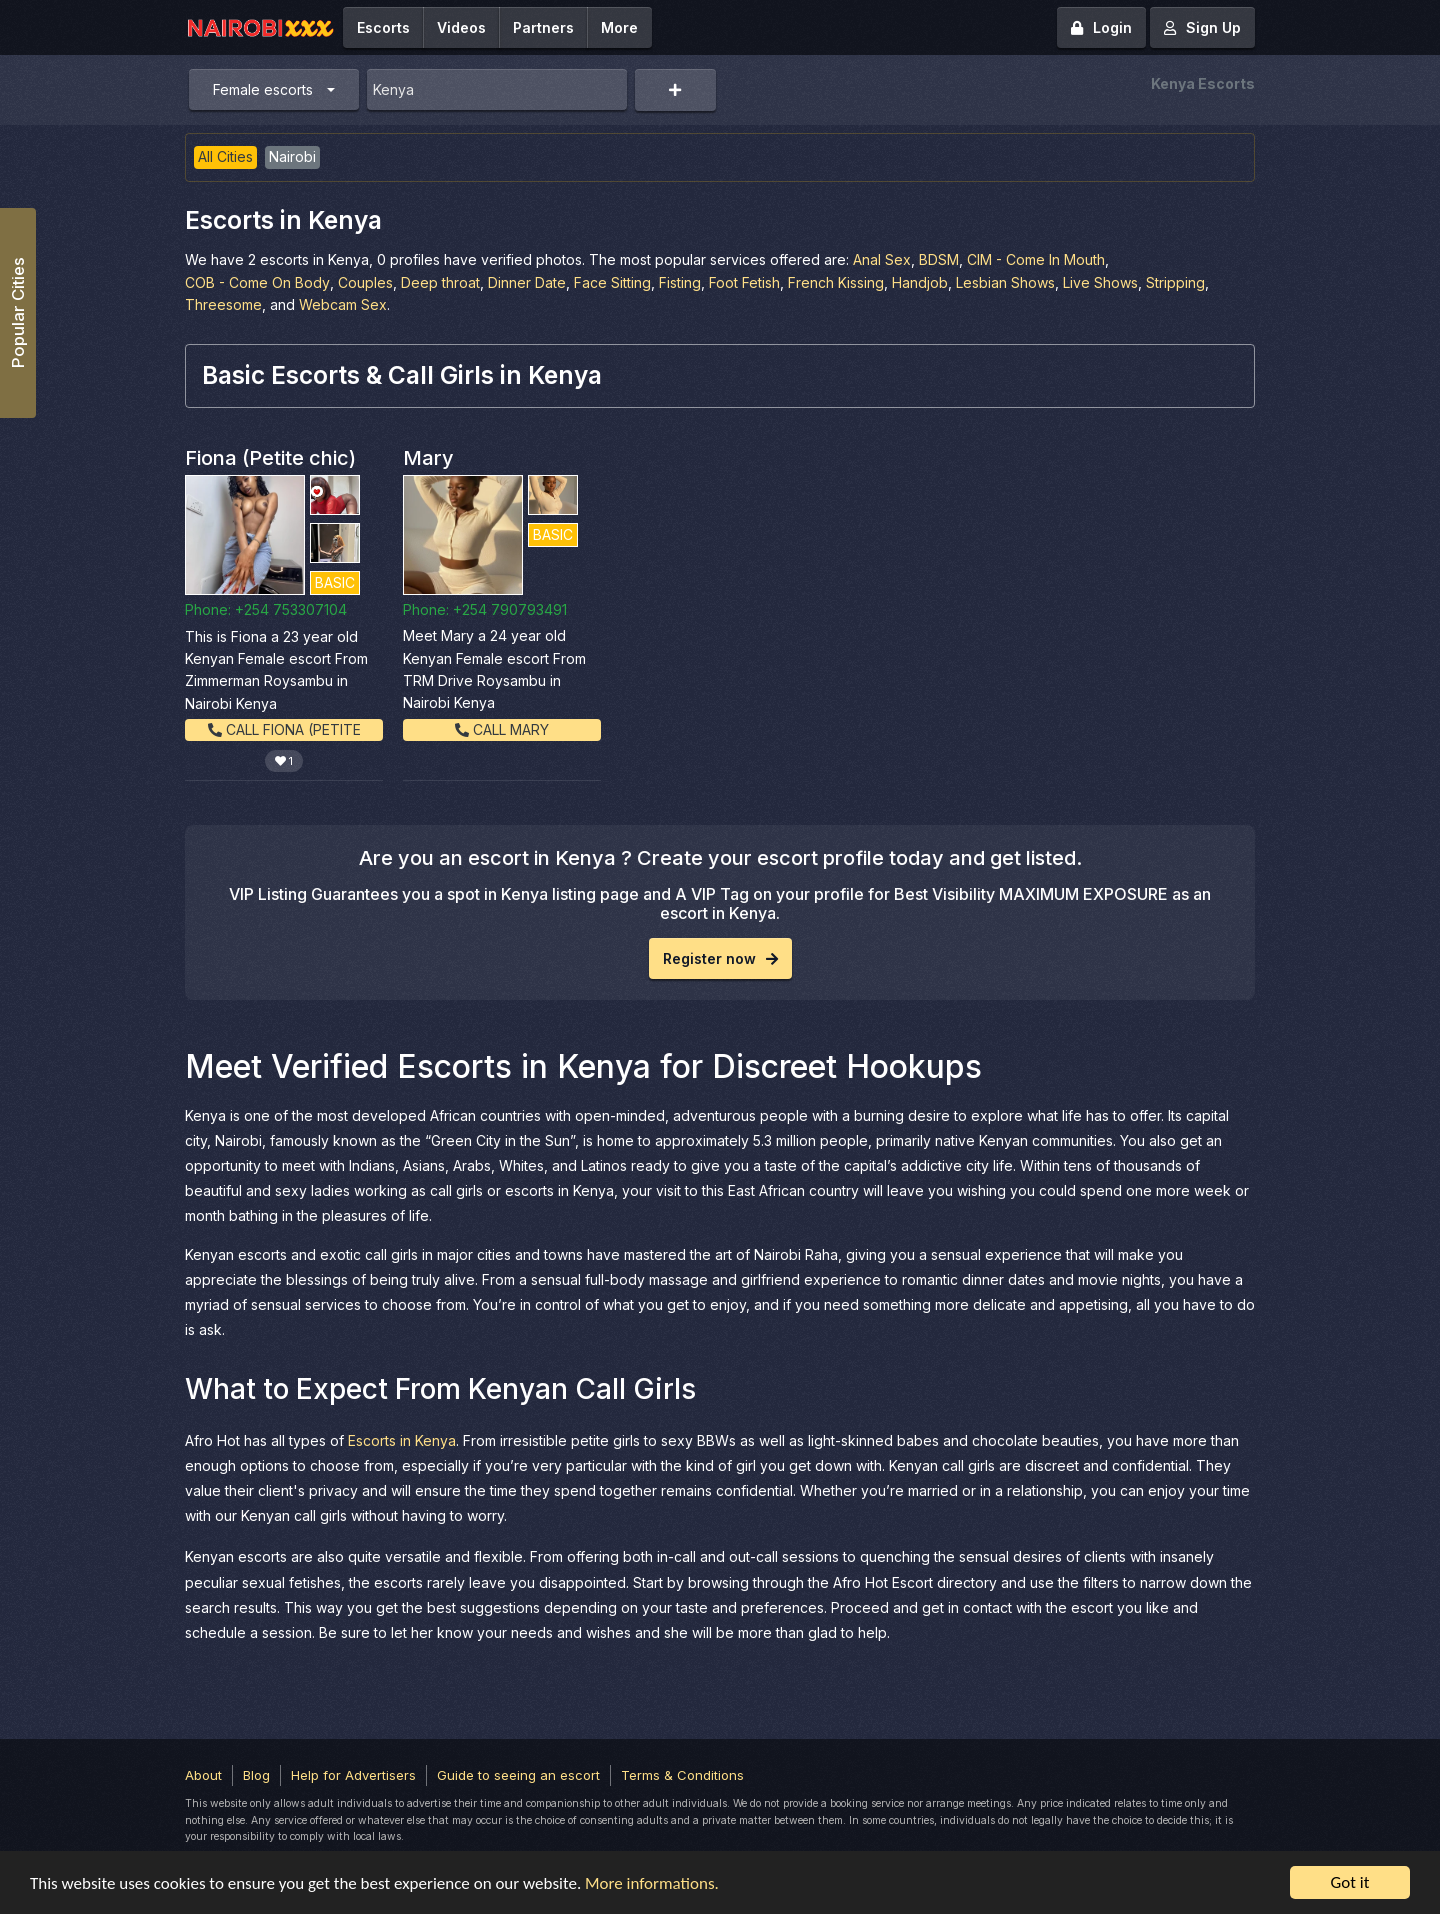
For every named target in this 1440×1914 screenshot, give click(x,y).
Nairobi (292, 156)
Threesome (223, 304)
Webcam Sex (343, 304)
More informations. (652, 1883)
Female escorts (263, 89)
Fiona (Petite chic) (270, 458)
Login (1101, 27)
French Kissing (836, 282)
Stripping (1175, 282)
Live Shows (1100, 282)
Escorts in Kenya (402, 1440)
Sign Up (1202, 27)
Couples (365, 282)
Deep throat (440, 282)
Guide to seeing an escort (518, 1775)
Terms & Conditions (682, 1775)
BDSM (939, 259)
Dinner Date (527, 282)
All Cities (225, 156)
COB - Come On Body (257, 282)
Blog (256, 1775)
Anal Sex (882, 259)
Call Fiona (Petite (284, 729)
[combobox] (497, 89)
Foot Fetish (744, 282)
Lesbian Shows (1005, 282)
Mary (428, 458)
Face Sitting (612, 282)
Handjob (920, 282)
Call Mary (502, 729)
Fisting (680, 282)
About (203, 1775)
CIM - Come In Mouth (1036, 259)
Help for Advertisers (353, 1775)
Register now (720, 958)
